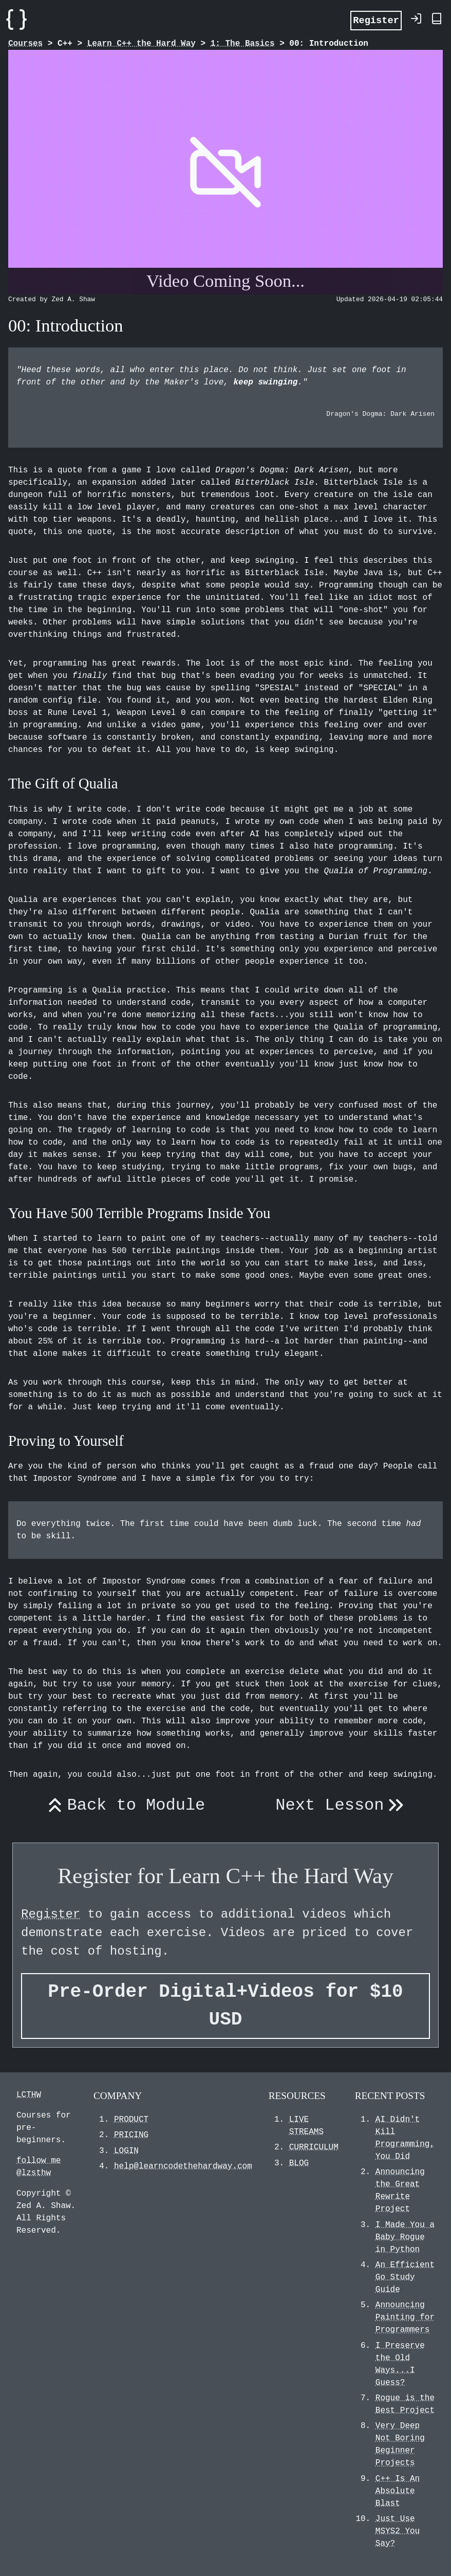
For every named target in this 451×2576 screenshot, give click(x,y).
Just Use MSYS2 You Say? (397, 2531)
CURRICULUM (314, 2147)
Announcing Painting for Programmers (405, 2317)
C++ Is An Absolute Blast (397, 2491)
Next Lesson (341, 1805)
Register (376, 19)
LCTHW (28, 2095)
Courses (25, 43)
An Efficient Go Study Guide (405, 2277)
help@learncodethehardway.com (183, 2166)
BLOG (299, 2163)
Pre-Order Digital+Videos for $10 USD (225, 2005)
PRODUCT (131, 2119)
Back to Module (124, 1805)
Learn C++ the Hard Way (141, 43)
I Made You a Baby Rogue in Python (405, 2237)
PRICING (131, 2135)
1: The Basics (243, 43)
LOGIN (126, 2151)
